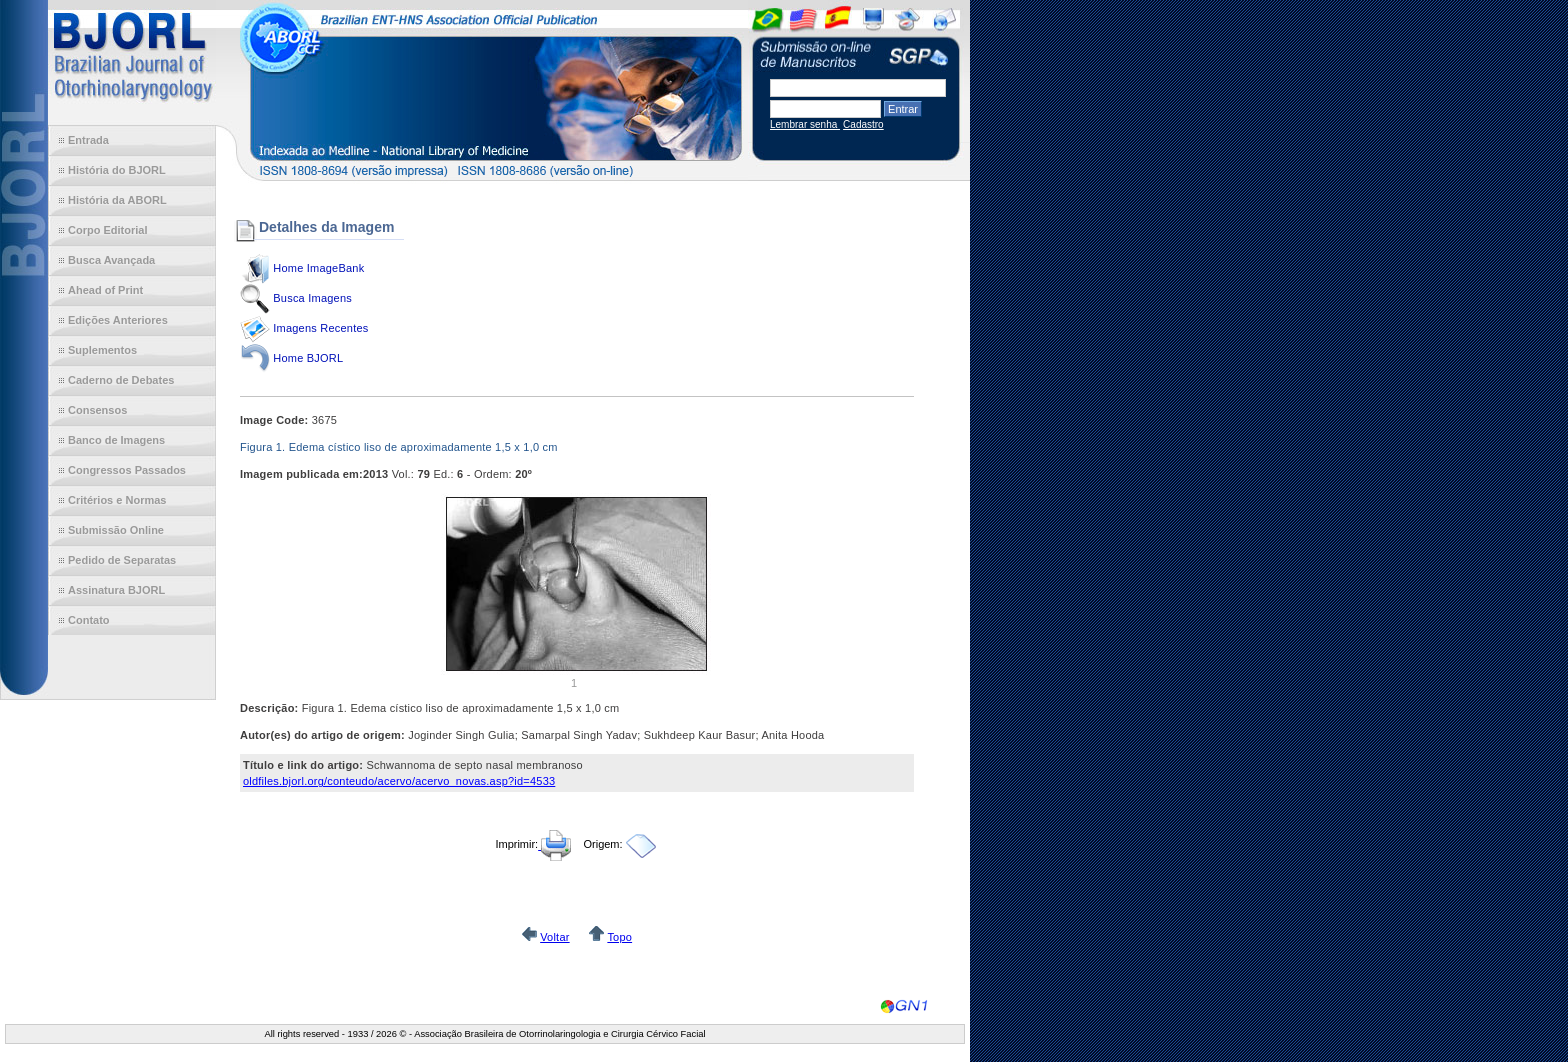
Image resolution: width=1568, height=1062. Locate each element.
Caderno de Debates (121, 380)
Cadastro (863, 124)
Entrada (88, 140)
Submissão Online (116, 530)
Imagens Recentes (320, 328)
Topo (619, 937)
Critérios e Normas (117, 500)
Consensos (97, 410)
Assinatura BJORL (116, 590)
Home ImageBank (318, 268)
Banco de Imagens (116, 440)
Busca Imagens (312, 298)
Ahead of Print (105, 290)
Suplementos (102, 350)
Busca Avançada (111, 260)
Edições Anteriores (118, 320)
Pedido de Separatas (122, 560)
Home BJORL (308, 358)
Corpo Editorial (107, 230)
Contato (89, 620)
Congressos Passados (127, 470)
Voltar (554, 937)
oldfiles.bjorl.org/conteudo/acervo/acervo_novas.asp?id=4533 (399, 781)
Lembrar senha (805, 124)
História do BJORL (117, 170)
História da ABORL (117, 200)
